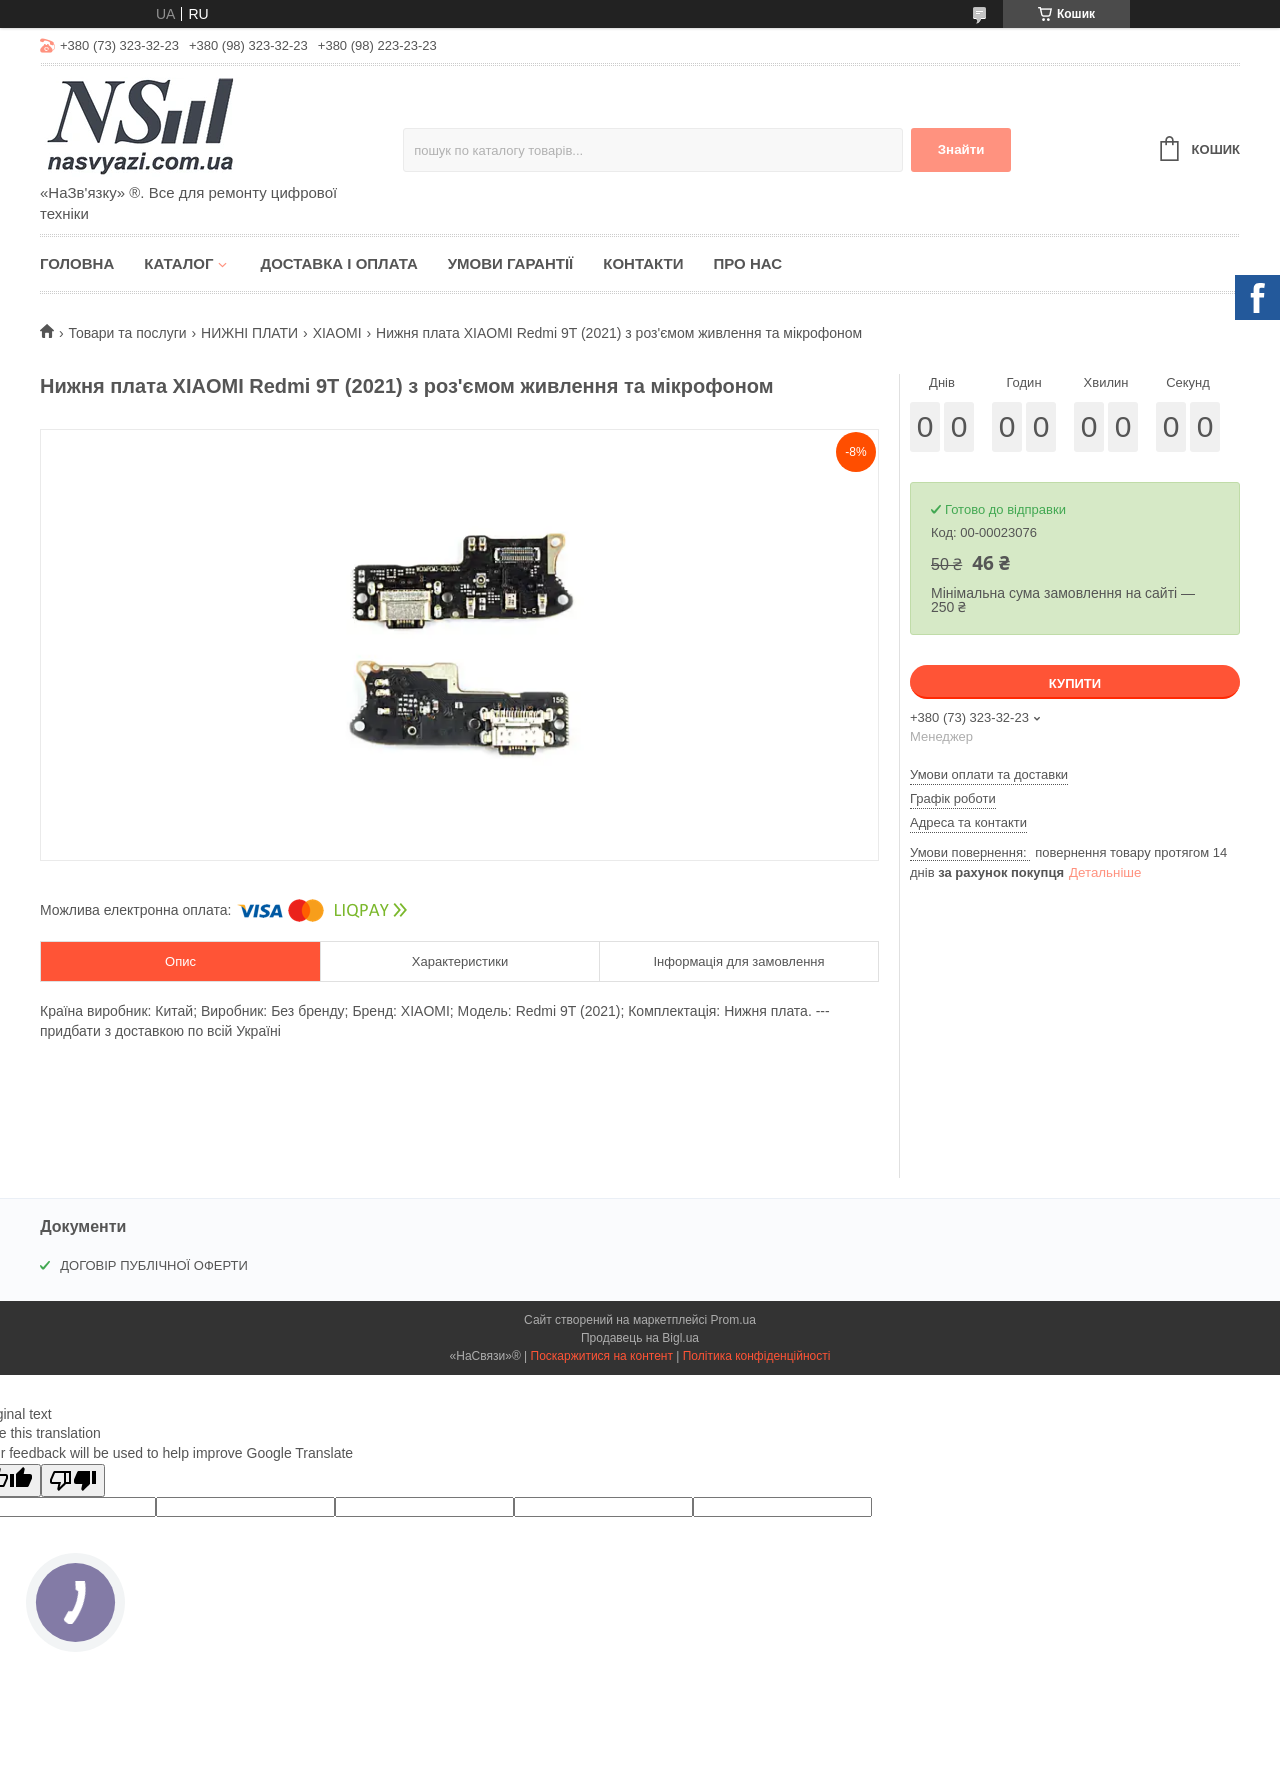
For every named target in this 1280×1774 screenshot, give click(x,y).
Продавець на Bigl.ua (640, 1338)
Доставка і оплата (338, 263)
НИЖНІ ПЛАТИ (249, 333)
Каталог (178, 263)
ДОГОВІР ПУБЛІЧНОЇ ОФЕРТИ (154, 1265)
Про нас (747, 263)
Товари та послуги (127, 333)
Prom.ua (733, 1320)
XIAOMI (337, 333)
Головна (77, 263)
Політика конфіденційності (757, 1356)
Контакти (643, 263)
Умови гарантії (511, 263)
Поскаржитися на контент (602, 1356)
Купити (1075, 683)
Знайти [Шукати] (961, 149)
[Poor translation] (73, 1480)
